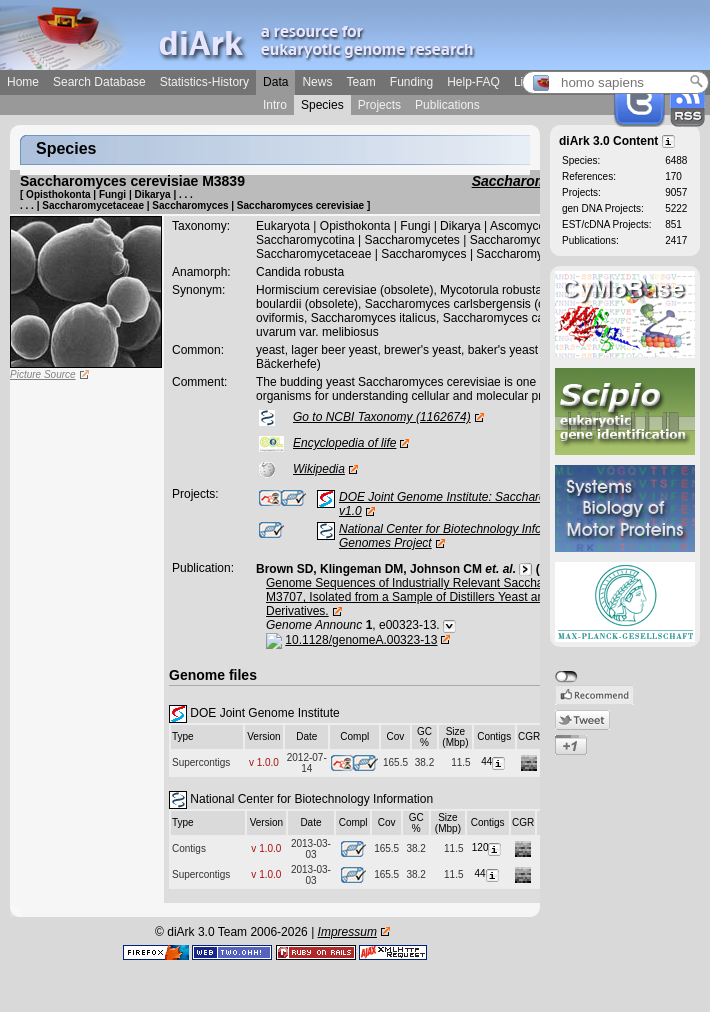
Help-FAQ (473, 82)
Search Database (99, 82)
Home (23, 82)
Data (275, 82)
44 (494, 761)
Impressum (347, 932)
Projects (379, 105)
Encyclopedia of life (344, 443)
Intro (275, 105)
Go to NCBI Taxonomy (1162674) (382, 417)
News (317, 82)
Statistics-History (204, 82)
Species (322, 105)
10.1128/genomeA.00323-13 (361, 640)
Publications (447, 105)
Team (360, 82)
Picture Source (43, 374)
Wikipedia (319, 469)
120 (488, 847)
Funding (411, 82)
